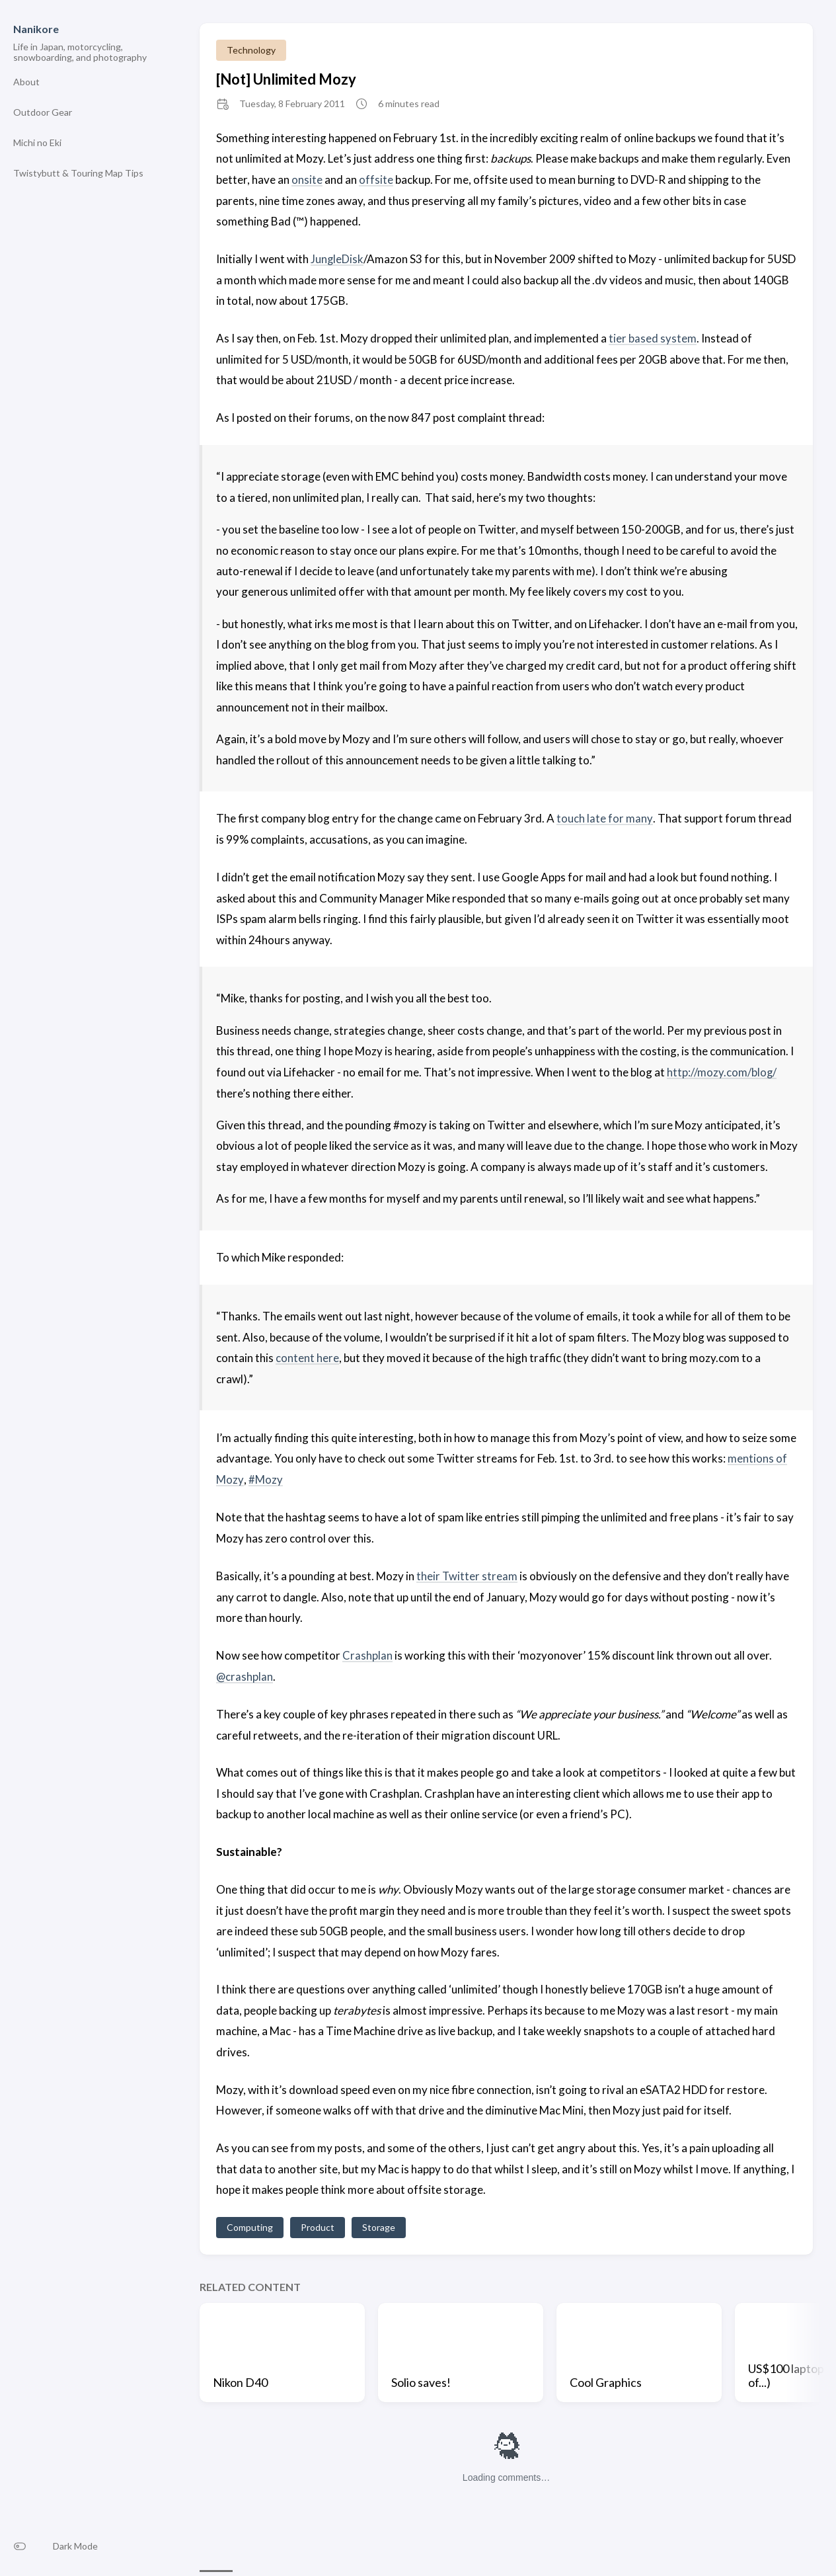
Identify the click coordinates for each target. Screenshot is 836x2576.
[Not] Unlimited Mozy (286, 79)
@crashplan (245, 1674)
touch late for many (604, 818)
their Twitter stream (467, 1574)
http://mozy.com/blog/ (722, 1071)
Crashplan (367, 1653)
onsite (307, 179)
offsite (376, 179)
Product (317, 2224)
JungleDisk (337, 259)
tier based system (653, 337)
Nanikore (36, 28)
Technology (251, 50)
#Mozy (265, 1477)
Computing (250, 2224)
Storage (378, 2224)
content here (307, 1356)
